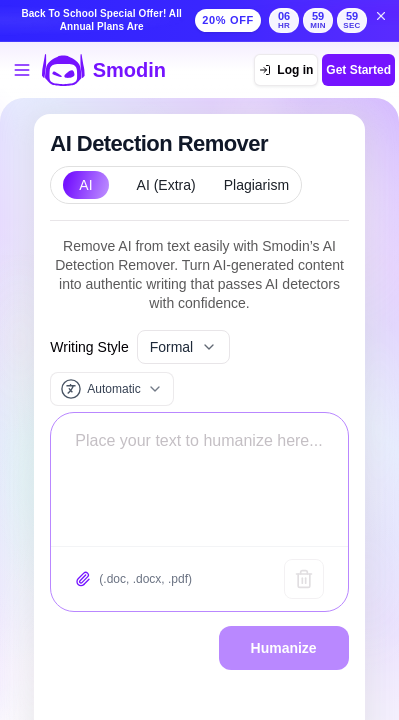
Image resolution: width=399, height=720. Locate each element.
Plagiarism (256, 185)
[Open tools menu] (22, 70)
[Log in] (286, 70)
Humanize (284, 648)
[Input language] (111, 389)
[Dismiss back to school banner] (381, 16)
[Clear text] (304, 579)
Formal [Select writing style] (184, 347)
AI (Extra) (166, 185)
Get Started (358, 70)
